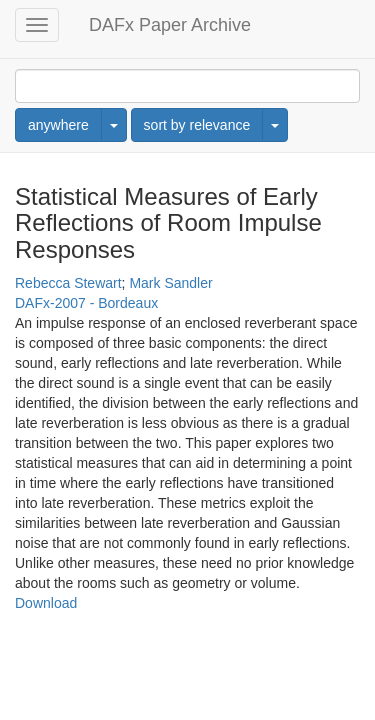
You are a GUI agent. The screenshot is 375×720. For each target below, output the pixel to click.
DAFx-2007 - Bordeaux (86, 303)
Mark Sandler (170, 283)
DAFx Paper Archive (170, 25)
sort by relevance (197, 125)
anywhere (58, 125)
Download (46, 603)
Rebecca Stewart (68, 283)
